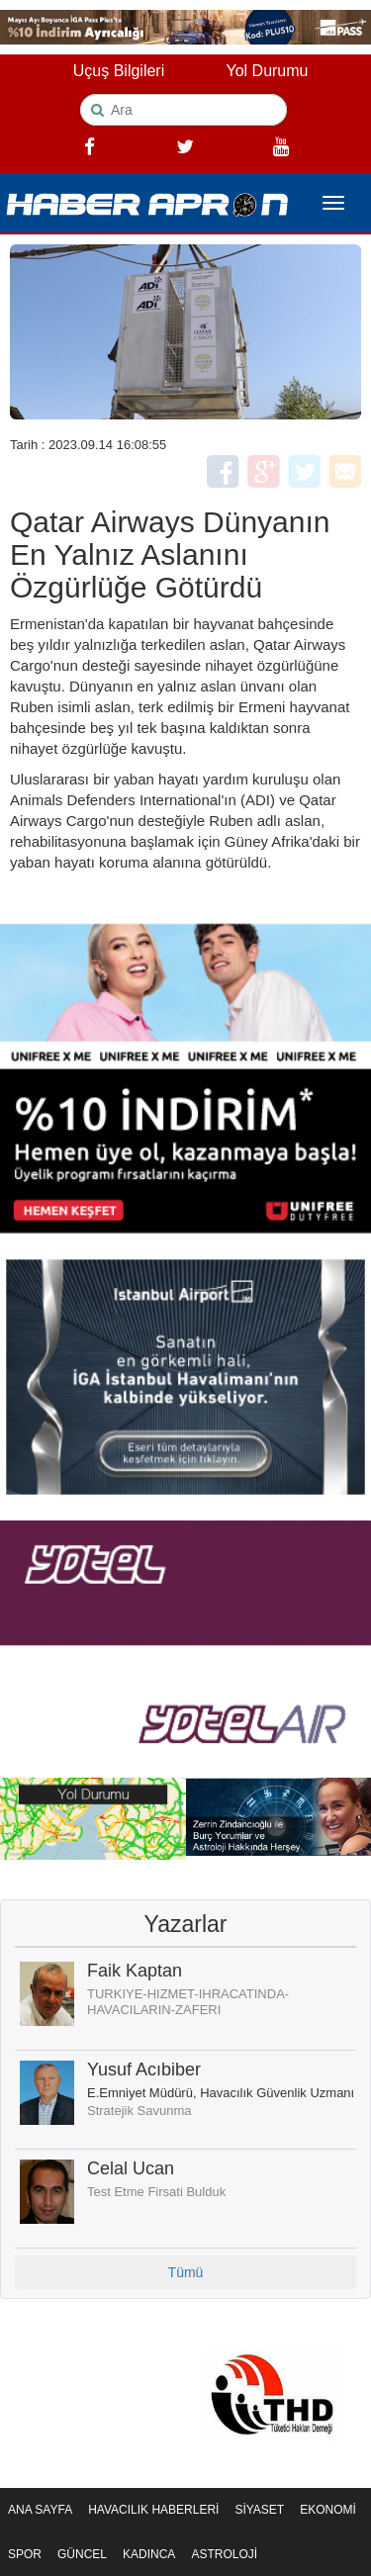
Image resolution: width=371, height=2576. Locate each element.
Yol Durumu (267, 70)
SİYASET (259, 2510)
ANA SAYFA (40, 2510)
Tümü (186, 2272)
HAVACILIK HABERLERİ (153, 2510)
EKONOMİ (328, 2510)
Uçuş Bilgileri (118, 70)
